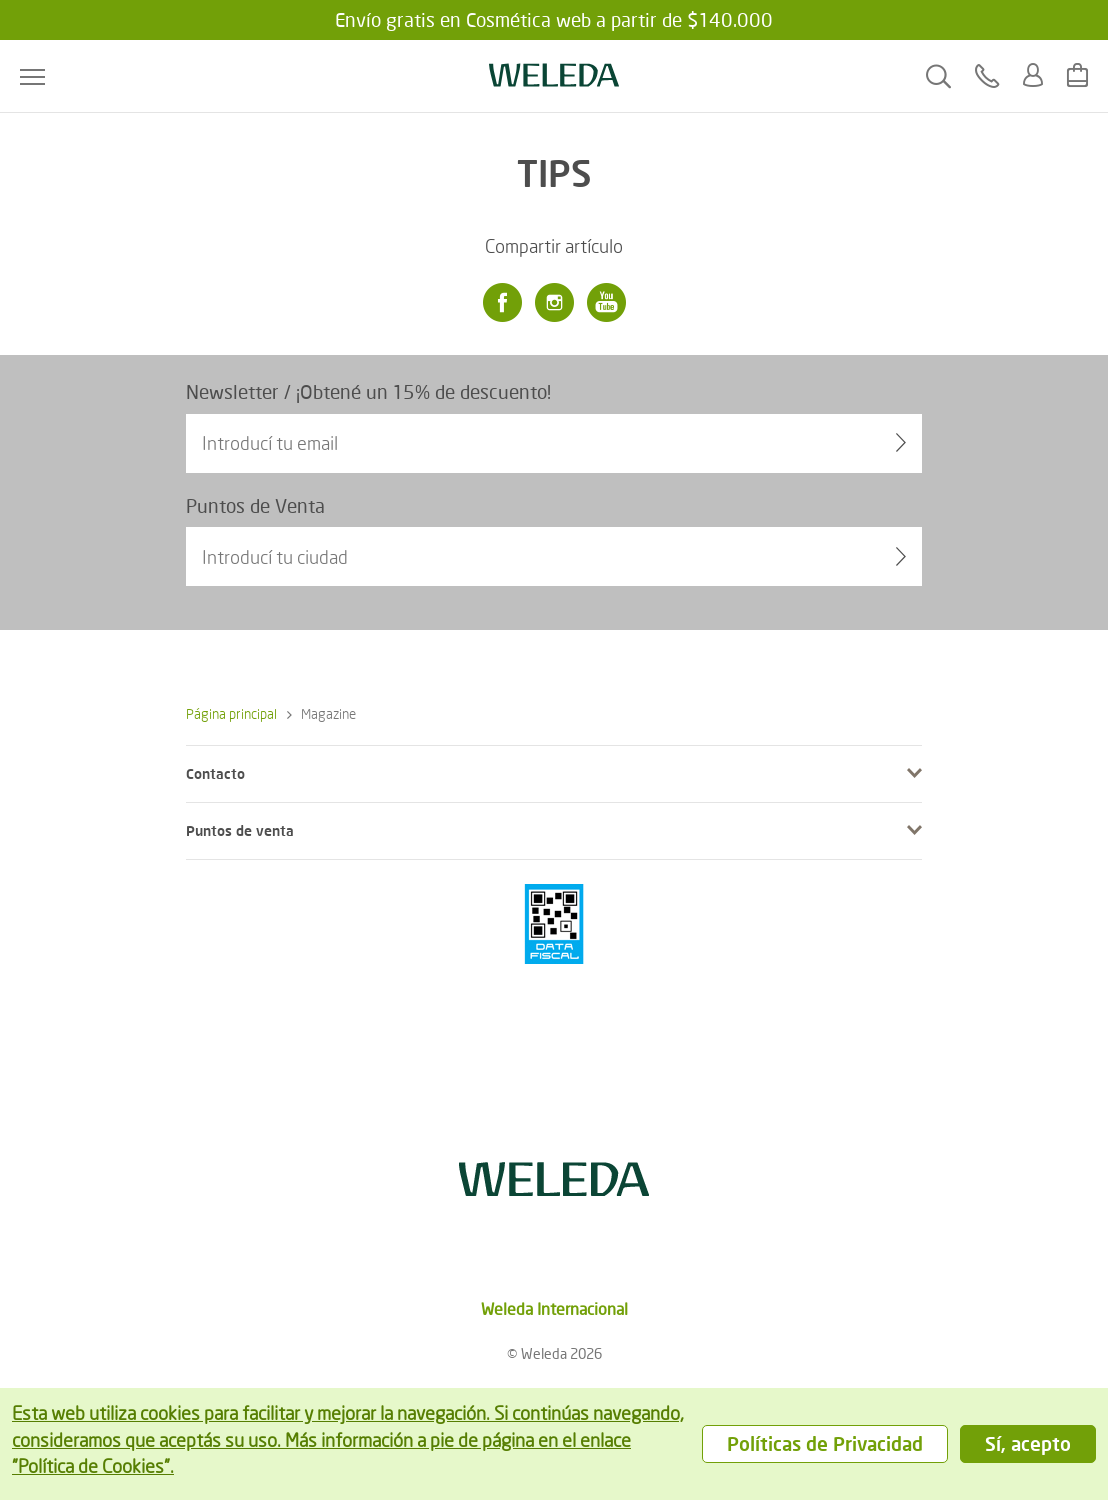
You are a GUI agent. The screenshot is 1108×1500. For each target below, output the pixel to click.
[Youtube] (606, 303)
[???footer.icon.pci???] (554, 924)
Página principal (231, 713)
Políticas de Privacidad (825, 1443)
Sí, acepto (1028, 1443)
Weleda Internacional (554, 1308)
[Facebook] (502, 303)
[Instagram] (554, 303)
